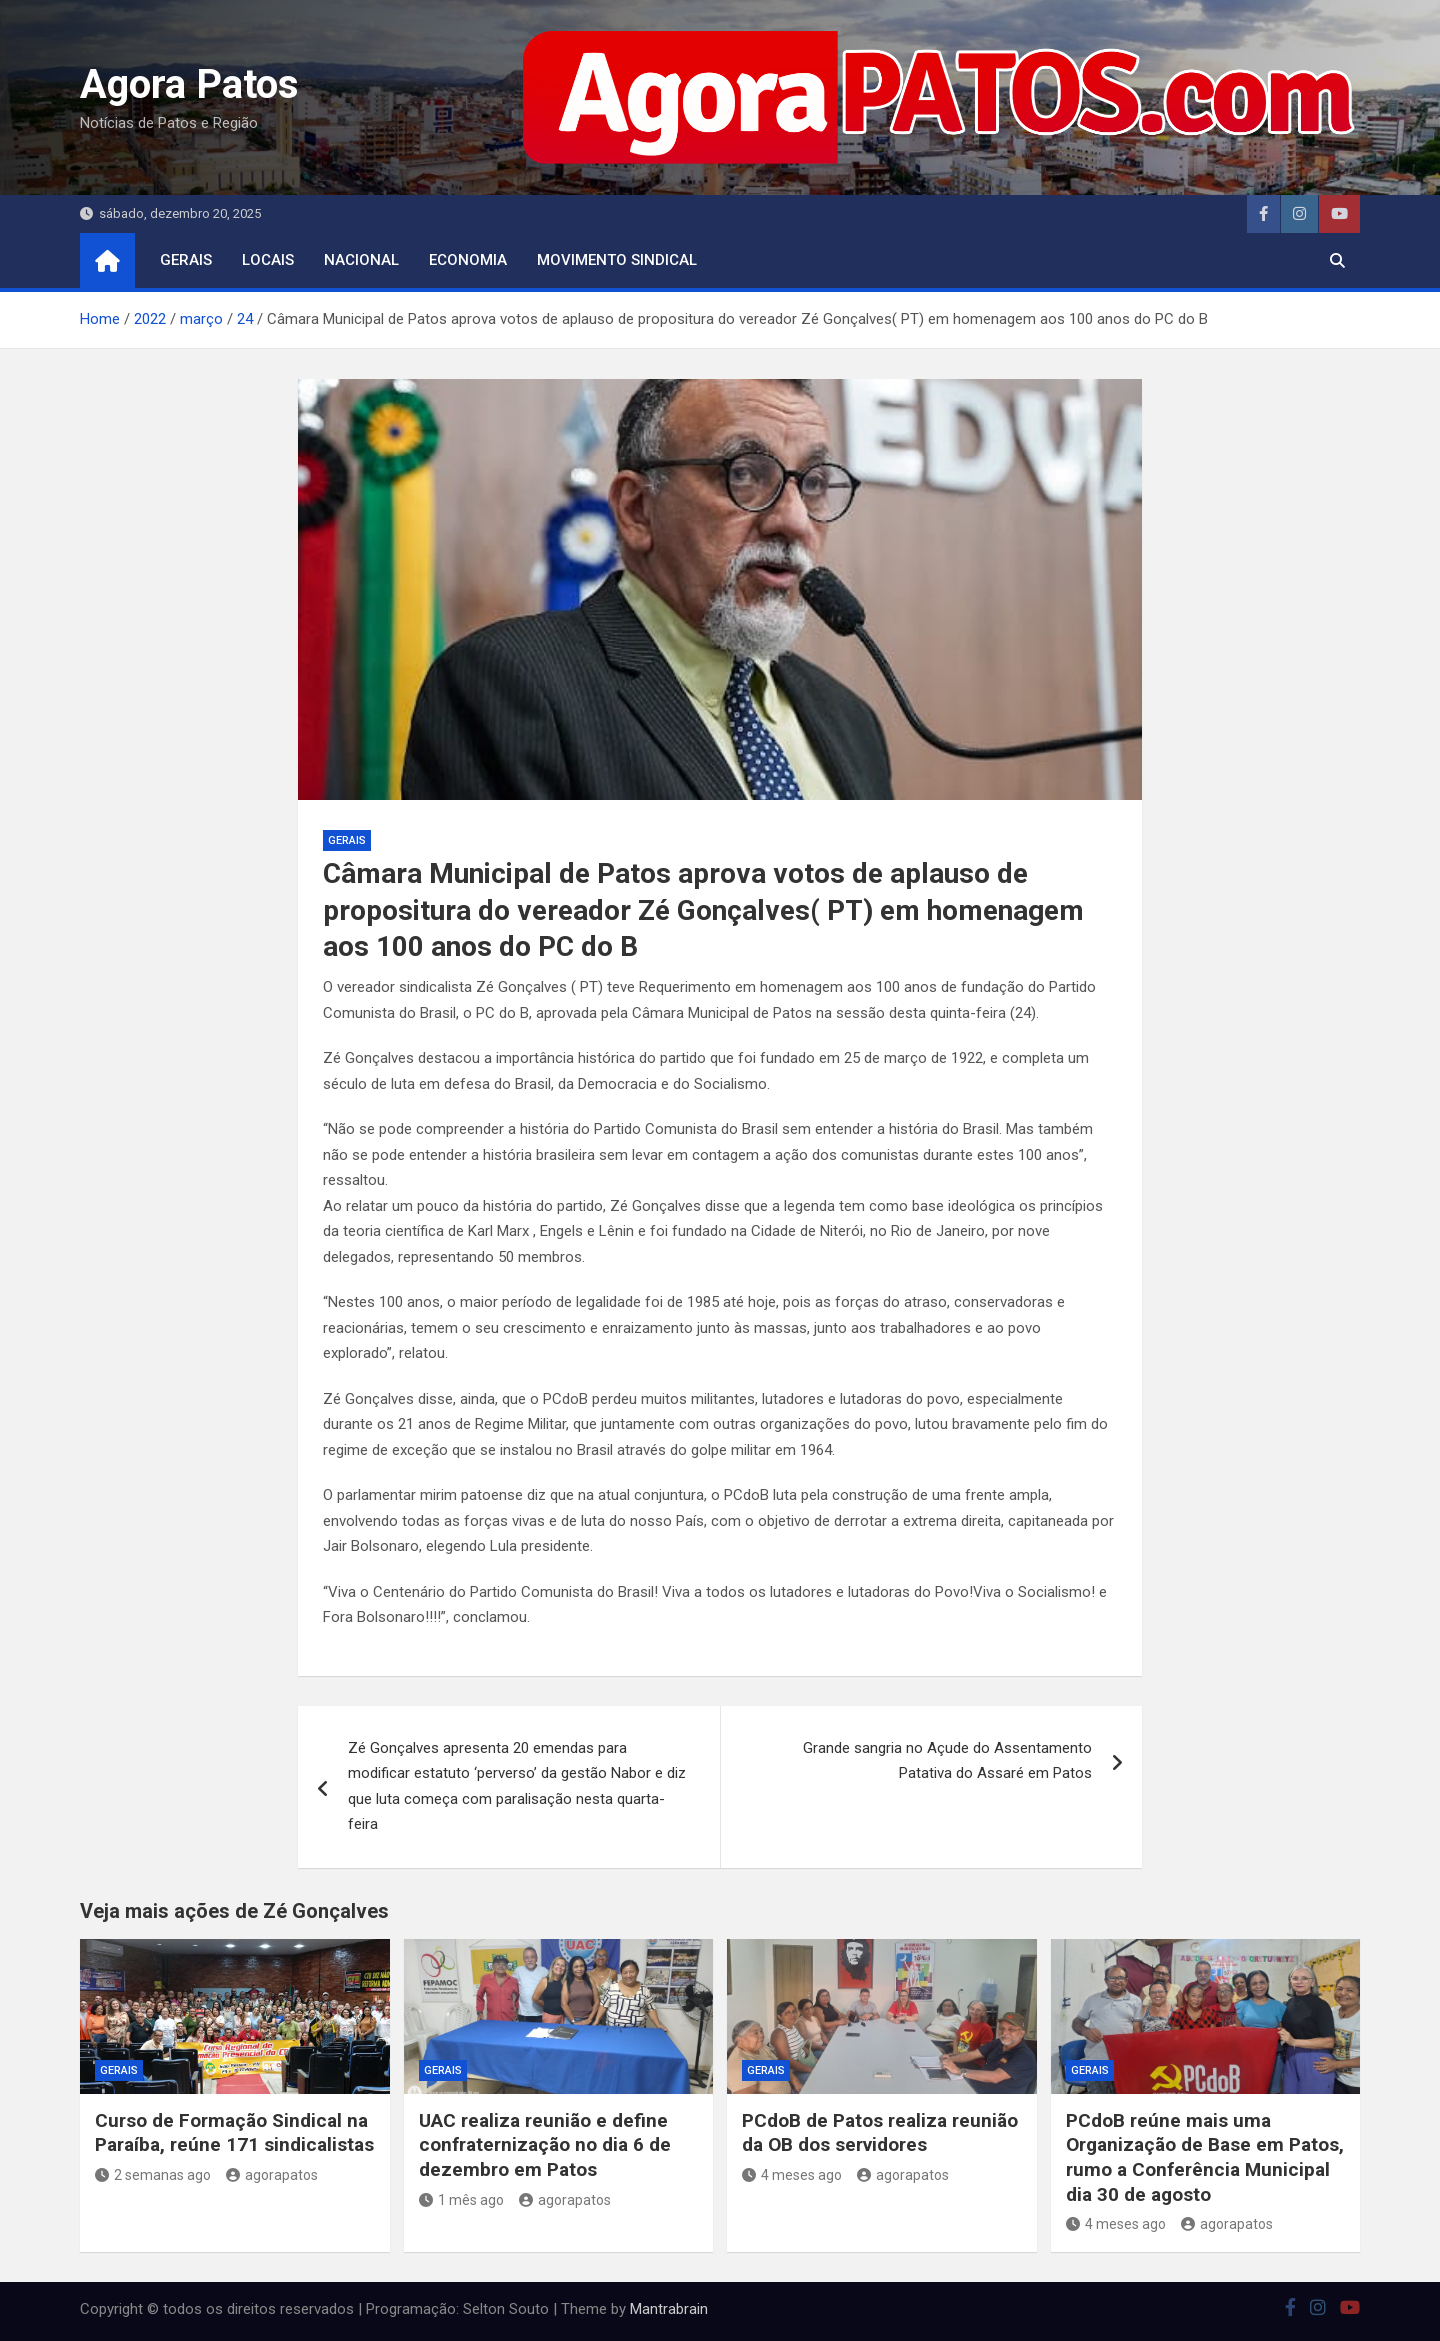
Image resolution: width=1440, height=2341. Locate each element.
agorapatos (272, 2175)
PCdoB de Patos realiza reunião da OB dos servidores (880, 2133)
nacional (361, 260)
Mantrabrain (669, 2309)
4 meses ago (792, 2175)
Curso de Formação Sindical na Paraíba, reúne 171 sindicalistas (234, 2133)
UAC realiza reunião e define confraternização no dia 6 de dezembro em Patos (545, 2145)
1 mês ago (461, 2200)
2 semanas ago (153, 2175)
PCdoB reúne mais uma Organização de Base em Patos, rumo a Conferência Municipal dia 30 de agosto (1205, 2157)
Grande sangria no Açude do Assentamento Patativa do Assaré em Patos (947, 1761)
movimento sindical (617, 260)
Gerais (186, 260)
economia (468, 260)
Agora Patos (189, 84)
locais (268, 260)
